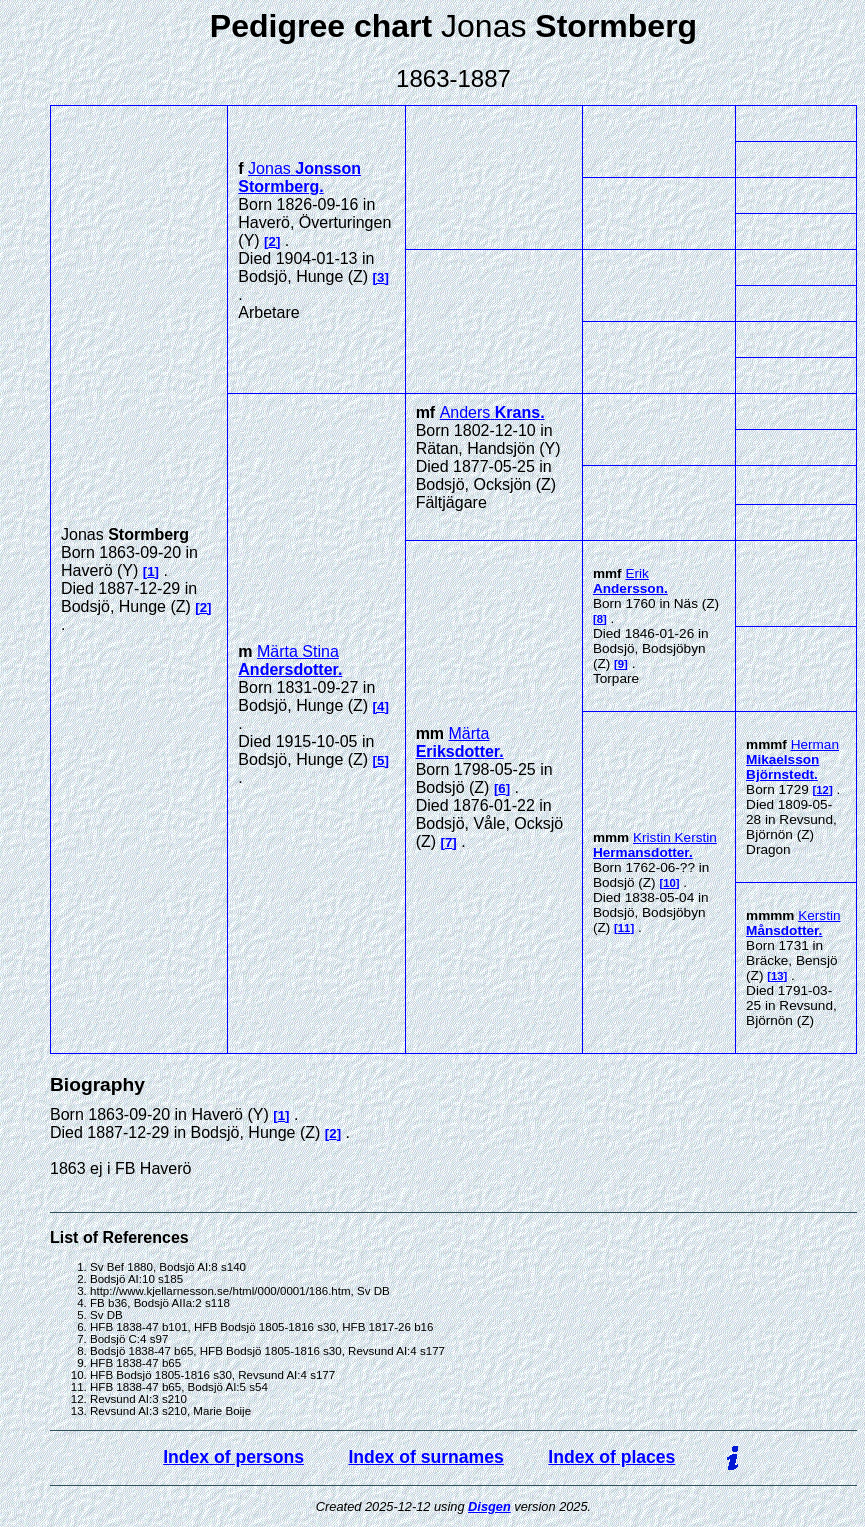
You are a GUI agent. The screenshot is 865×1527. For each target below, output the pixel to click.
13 (777, 976)
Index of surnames (425, 1457)
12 (822, 790)
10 (669, 883)
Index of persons (233, 1457)
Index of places (611, 1457)
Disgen (489, 1506)
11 (624, 928)
